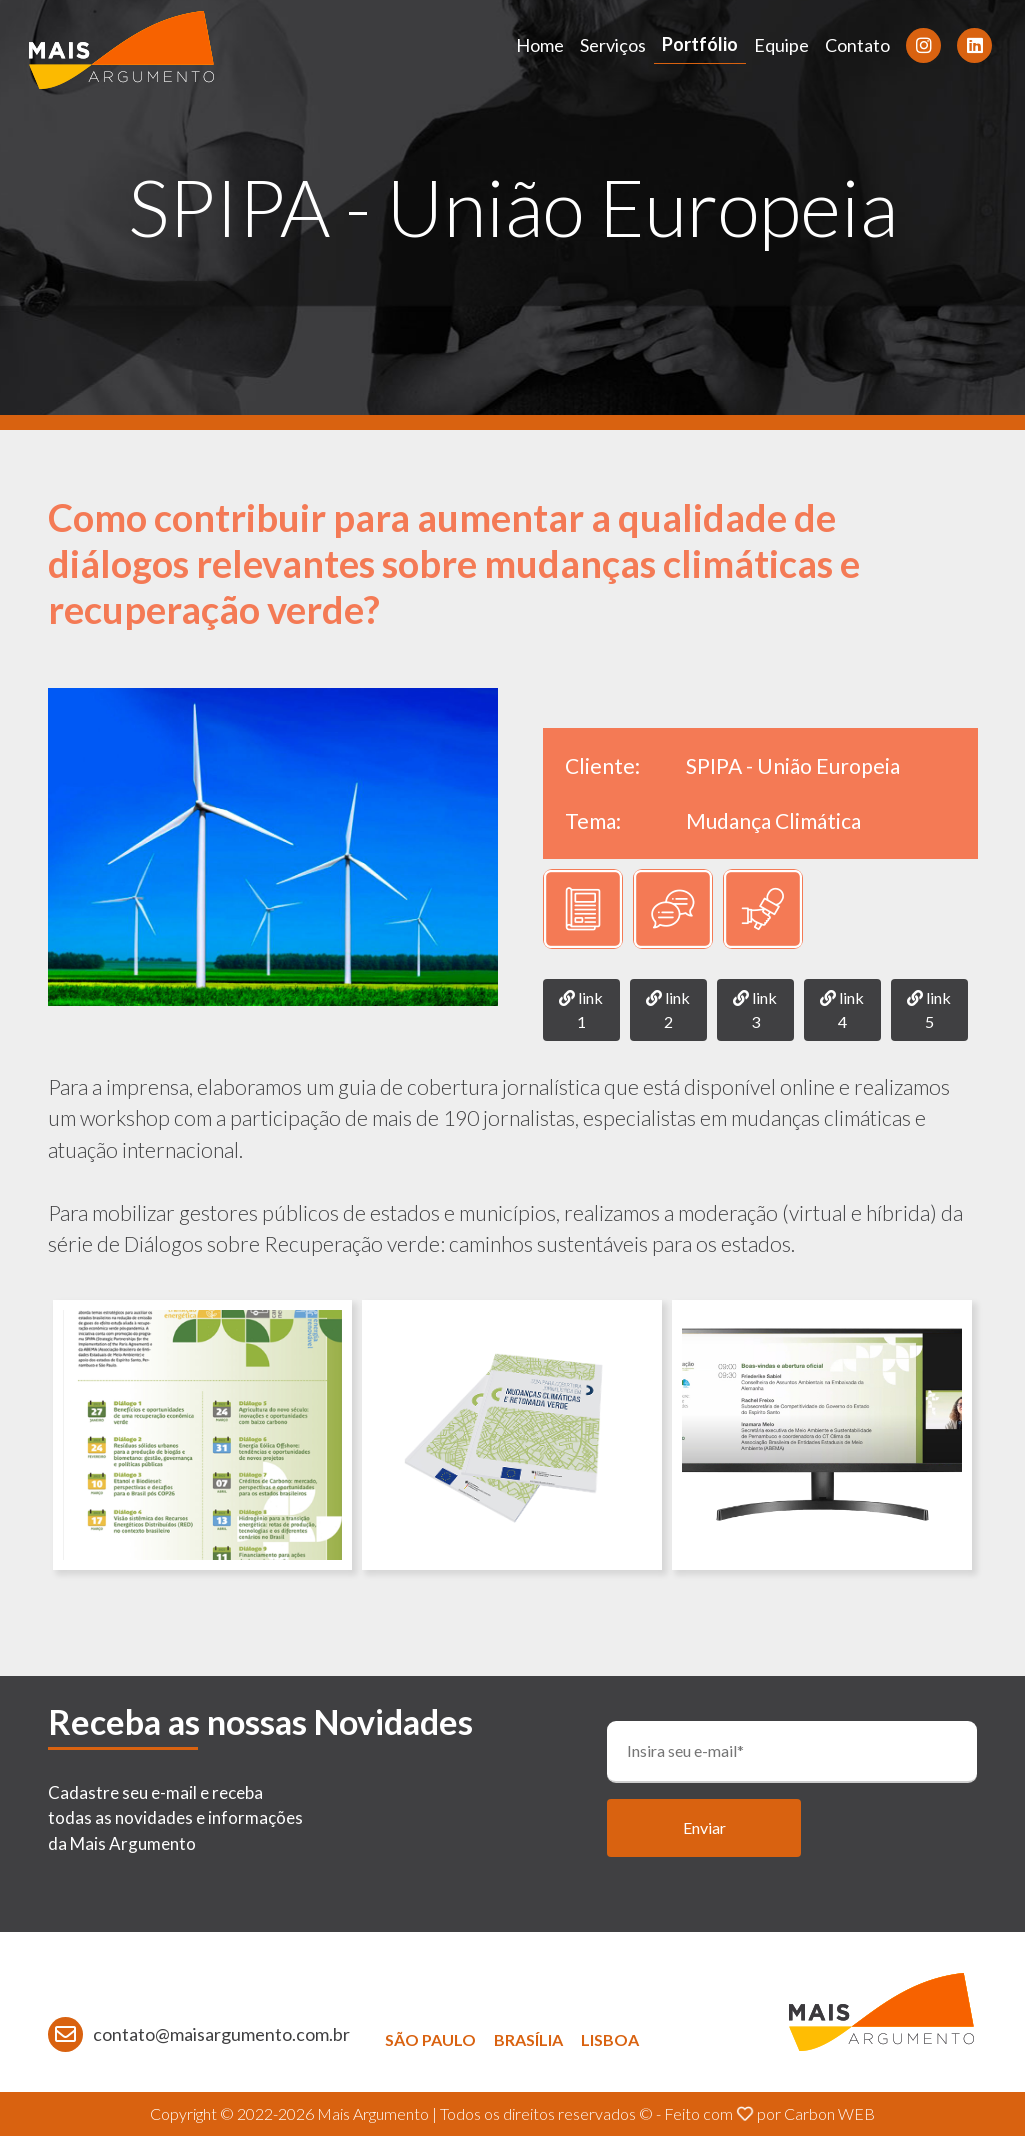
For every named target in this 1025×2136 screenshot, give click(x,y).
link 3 (755, 1009)
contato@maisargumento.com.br (221, 2034)
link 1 (581, 1009)
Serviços (613, 45)
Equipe (781, 45)
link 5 (929, 1009)
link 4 (842, 1009)
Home (540, 45)
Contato (857, 45)
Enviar (704, 1827)
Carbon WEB (829, 2113)
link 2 (668, 1009)
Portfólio (700, 44)
